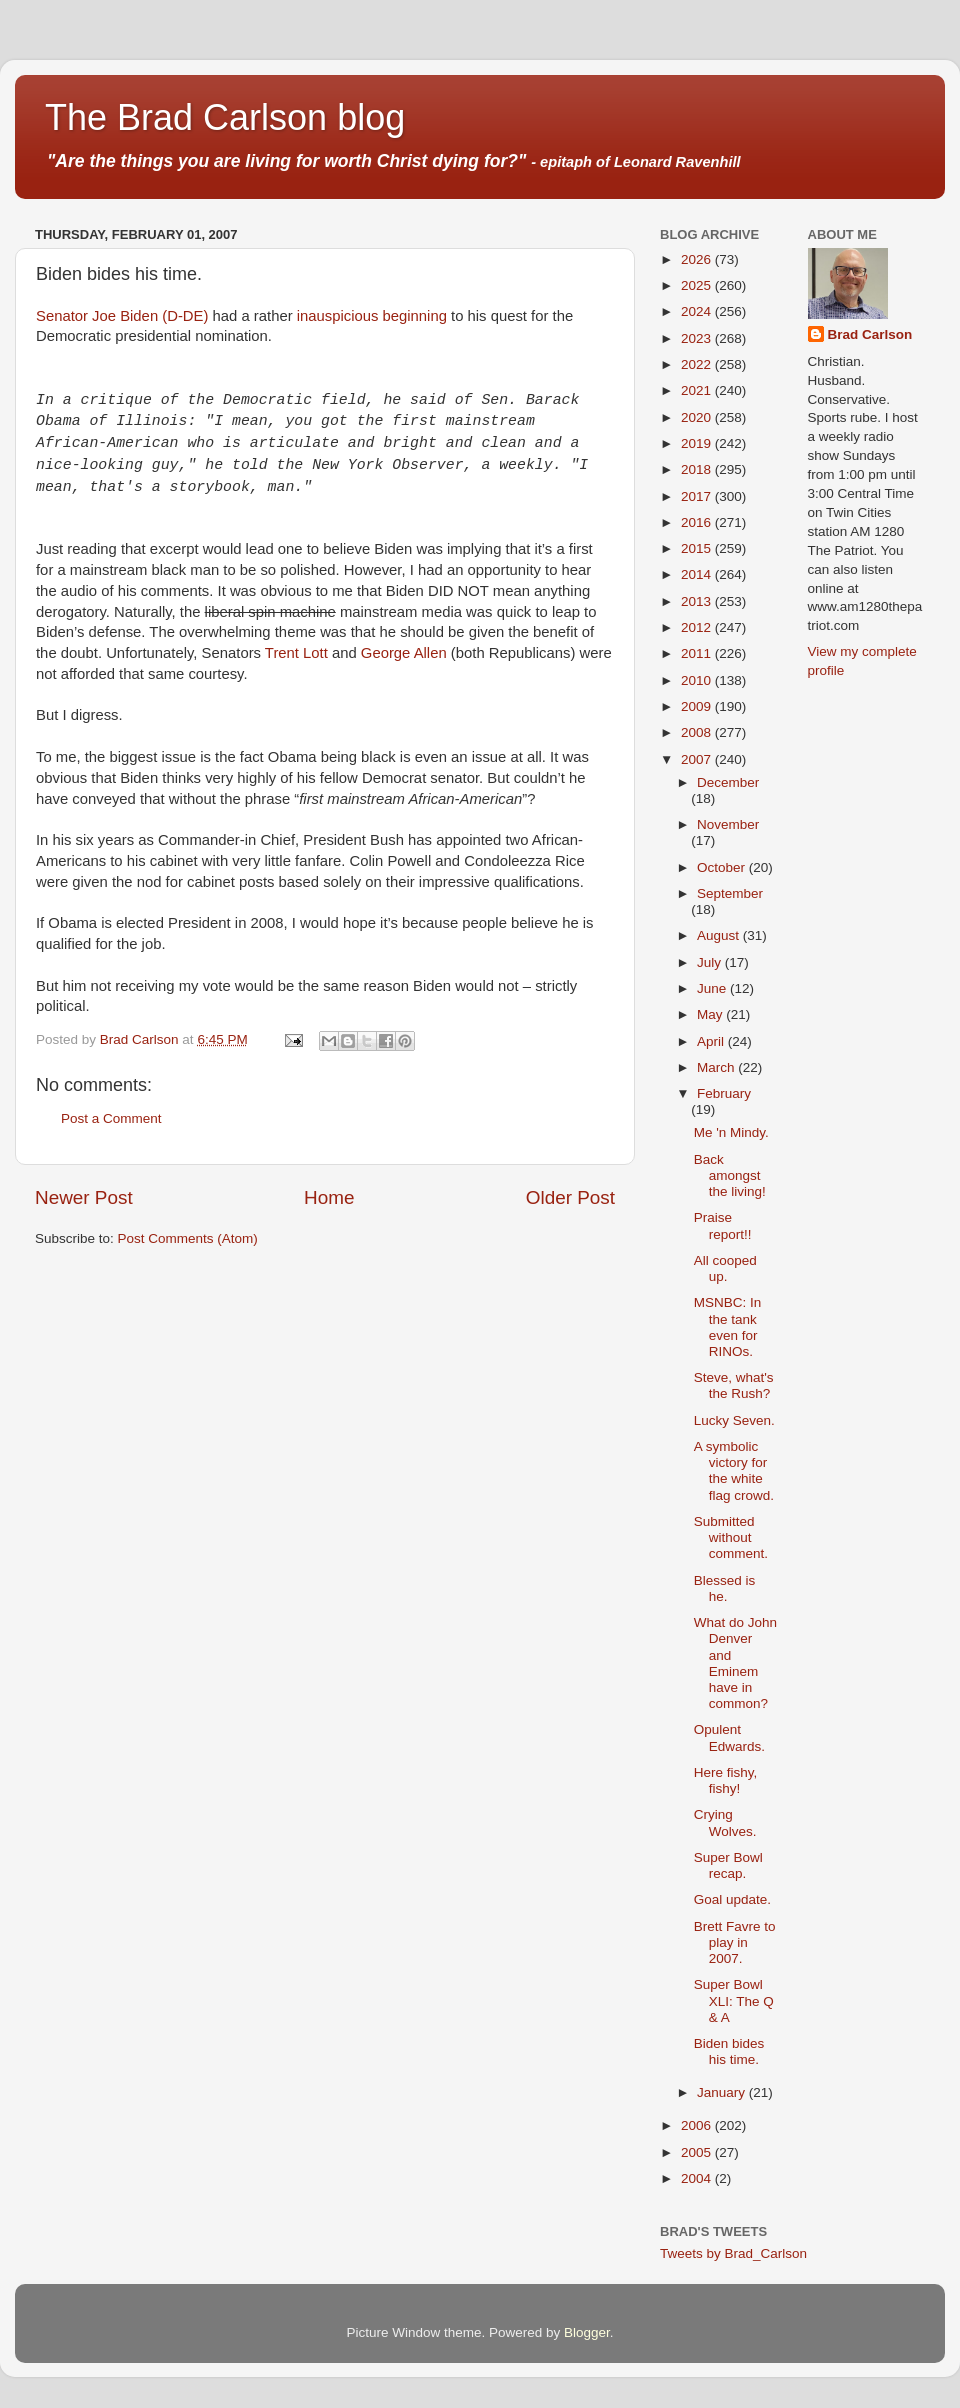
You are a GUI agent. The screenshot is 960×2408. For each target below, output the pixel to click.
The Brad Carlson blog (225, 117)
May (711, 1014)
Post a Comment (111, 1118)
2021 (698, 390)
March (717, 1067)
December (728, 782)
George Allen (404, 653)
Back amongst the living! (730, 1175)
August (720, 935)
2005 (698, 2152)
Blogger (587, 2332)
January (723, 2092)
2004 (698, 2178)
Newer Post (84, 1197)
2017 (698, 496)
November (728, 824)
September (730, 893)
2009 (698, 706)
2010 (698, 680)
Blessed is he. (725, 1588)
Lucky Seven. (734, 1420)
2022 (698, 364)
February (724, 1093)
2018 (698, 469)
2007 (698, 759)
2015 (698, 548)
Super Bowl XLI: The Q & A (734, 2000)
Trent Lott (296, 653)
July (711, 962)
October (723, 867)
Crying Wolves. (725, 1822)
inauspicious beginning (372, 316)
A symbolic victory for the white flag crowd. (734, 1471)
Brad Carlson (870, 334)
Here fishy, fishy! (726, 1780)
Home (329, 1197)
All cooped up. (725, 1268)
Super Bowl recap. (728, 1865)
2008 (698, 732)
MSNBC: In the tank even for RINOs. (728, 1327)
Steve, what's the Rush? (734, 1385)
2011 (698, 653)
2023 (698, 338)
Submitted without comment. (731, 1537)
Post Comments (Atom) (188, 1238)
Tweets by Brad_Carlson (733, 2253)
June (713, 988)
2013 (698, 601)
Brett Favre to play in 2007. (735, 1942)
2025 (698, 285)
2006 (698, 2125)
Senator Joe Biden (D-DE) (122, 316)
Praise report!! (723, 1225)
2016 (698, 522)
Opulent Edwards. (729, 1737)
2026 (698, 259)
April (712, 1041)
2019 (698, 443)
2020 (698, 417)
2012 (698, 627)
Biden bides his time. (729, 2051)
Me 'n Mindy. (731, 1132)
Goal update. (732, 1899)
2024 (698, 311)
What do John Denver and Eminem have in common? (735, 1663)
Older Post (570, 1197)
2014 (698, 574)
